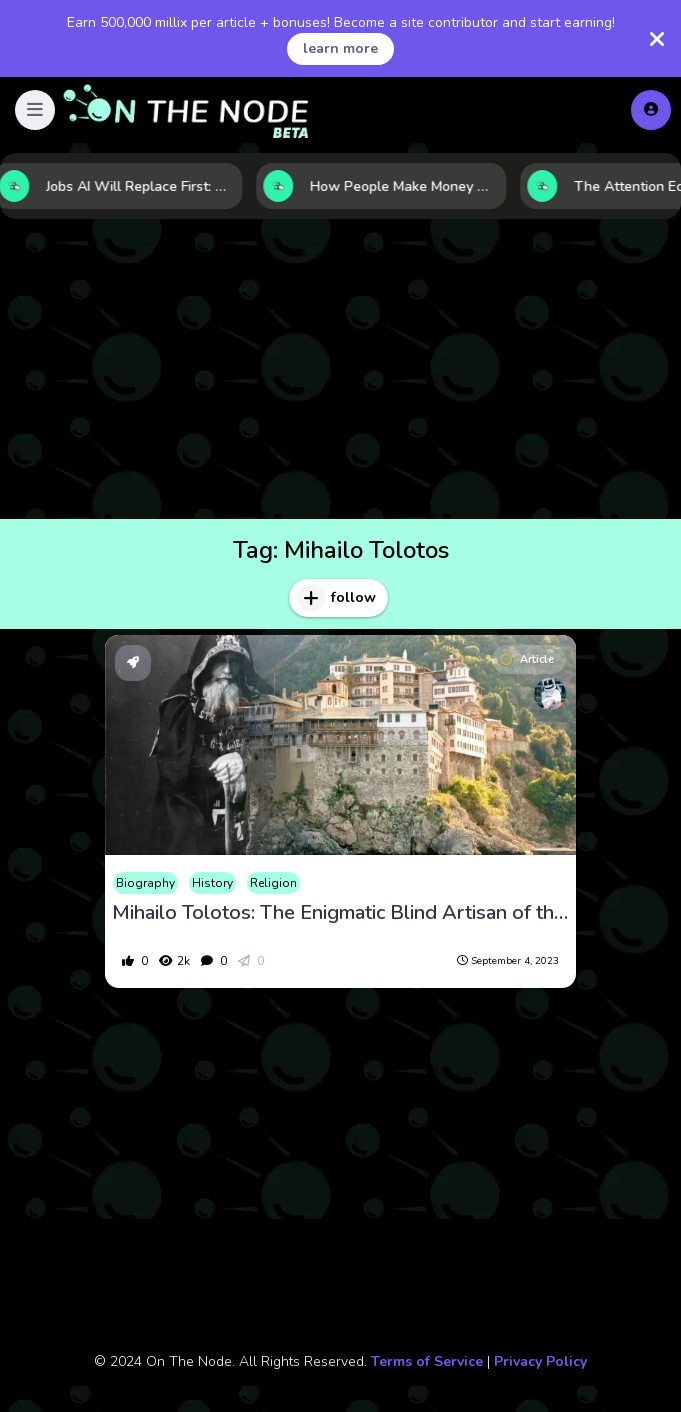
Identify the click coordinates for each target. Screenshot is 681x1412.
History (212, 883)
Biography (145, 883)
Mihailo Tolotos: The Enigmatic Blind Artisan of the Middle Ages (341, 913)
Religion (273, 883)
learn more (340, 48)
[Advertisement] (340, 369)
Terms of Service (427, 1361)
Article (527, 659)
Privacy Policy (540, 1361)
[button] (35, 110)
